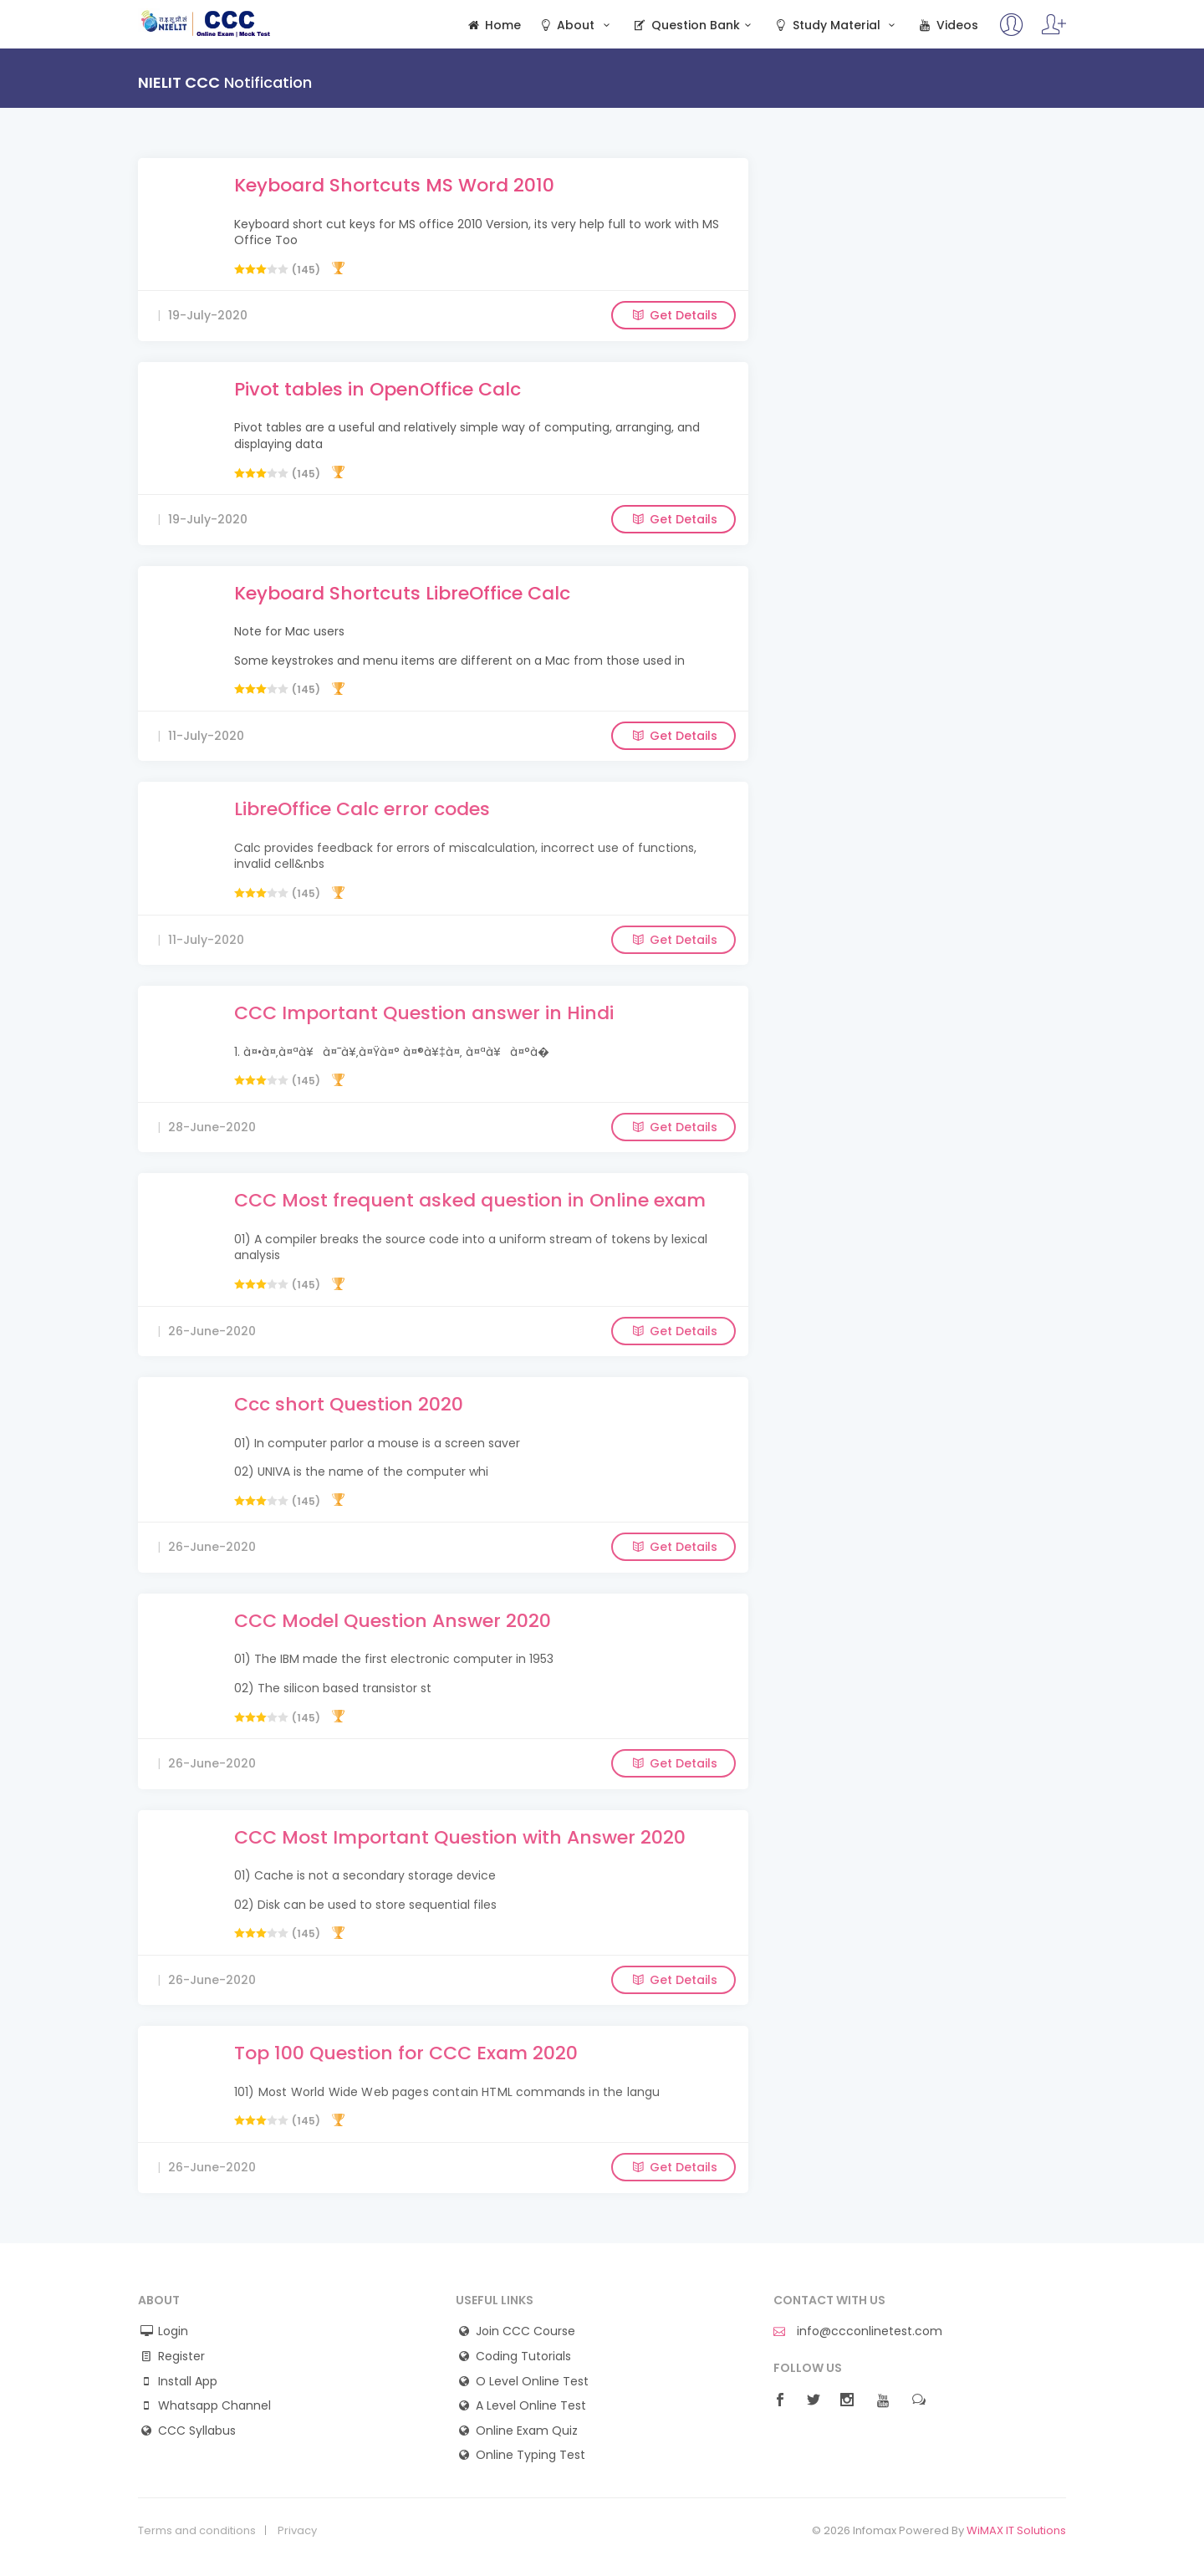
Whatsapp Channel (214, 2406)
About (576, 25)
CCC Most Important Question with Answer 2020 (460, 1837)
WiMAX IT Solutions (1016, 2530)
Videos (947, 25)
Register (181, 2356)
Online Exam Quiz (527, 2431)
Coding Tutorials (523, 2356)
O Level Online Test (532, 2382)
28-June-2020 (212, 1127)
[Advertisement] (919, 275)
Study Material (836, 25)
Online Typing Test (530, 2455)
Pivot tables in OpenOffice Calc (377, 389)
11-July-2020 (206, 735)
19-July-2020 (207, 315)
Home (493, 25)
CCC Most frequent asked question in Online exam (470, 1200)
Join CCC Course (525, 2331)
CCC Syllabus (197, 2431)
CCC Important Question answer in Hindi (424, 1013)
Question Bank (693, 25)
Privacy (297, 2530)
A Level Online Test (531, 2406)
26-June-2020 (212, 1331)
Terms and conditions (197, 2530)
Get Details (673, 315)
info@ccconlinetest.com (857, 2331)
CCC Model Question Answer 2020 (392, 1621)
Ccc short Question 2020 (348, 1404)
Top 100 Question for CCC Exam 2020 (406, 2053)
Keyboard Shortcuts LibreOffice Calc (402, 593)
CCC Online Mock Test (206, 23)
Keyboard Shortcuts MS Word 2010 (394, 185)
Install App (187, 2382)
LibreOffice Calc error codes (362, 809)
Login (173, 2331)
